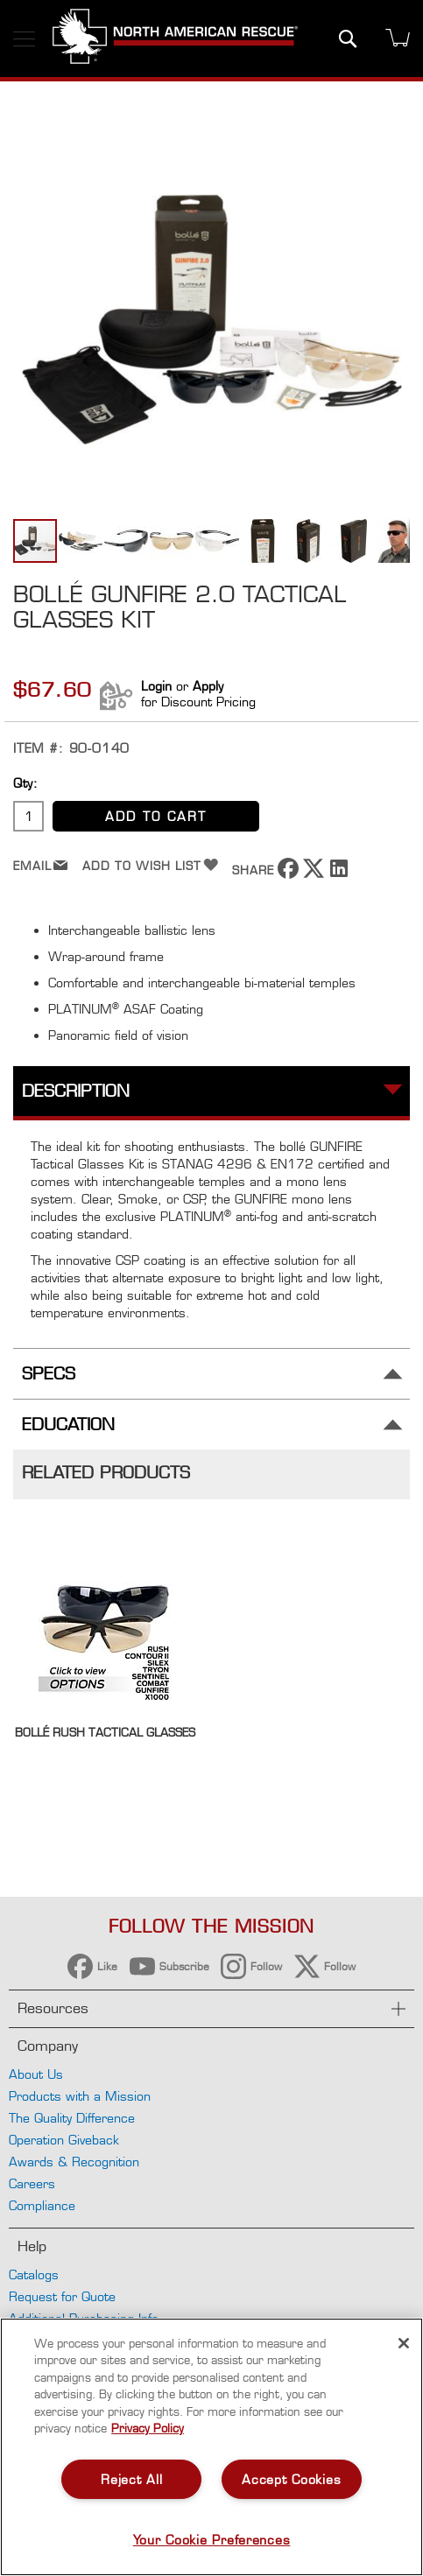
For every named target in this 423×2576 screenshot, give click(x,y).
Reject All (131, 2479)
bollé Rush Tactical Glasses (105, 1732)
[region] (211, 2447)
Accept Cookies (291, 2479)
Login (156, 685)
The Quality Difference (72, 2117)
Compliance (42, 2205)
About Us (36, 2074)
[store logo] (175, 38)
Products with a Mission (80, 2095)
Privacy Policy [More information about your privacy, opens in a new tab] (147, 2428)
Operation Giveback (64, 2139)
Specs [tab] (48, 1374)
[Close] (403, 2343)
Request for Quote (62, 2296)
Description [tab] (76, 1091)
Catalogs (34, 2274)
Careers (32, 2183)
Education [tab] (68, 1424)
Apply (208, 685)
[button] (81, 541)
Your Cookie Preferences (212, 2539)
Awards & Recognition (74, 2161)
